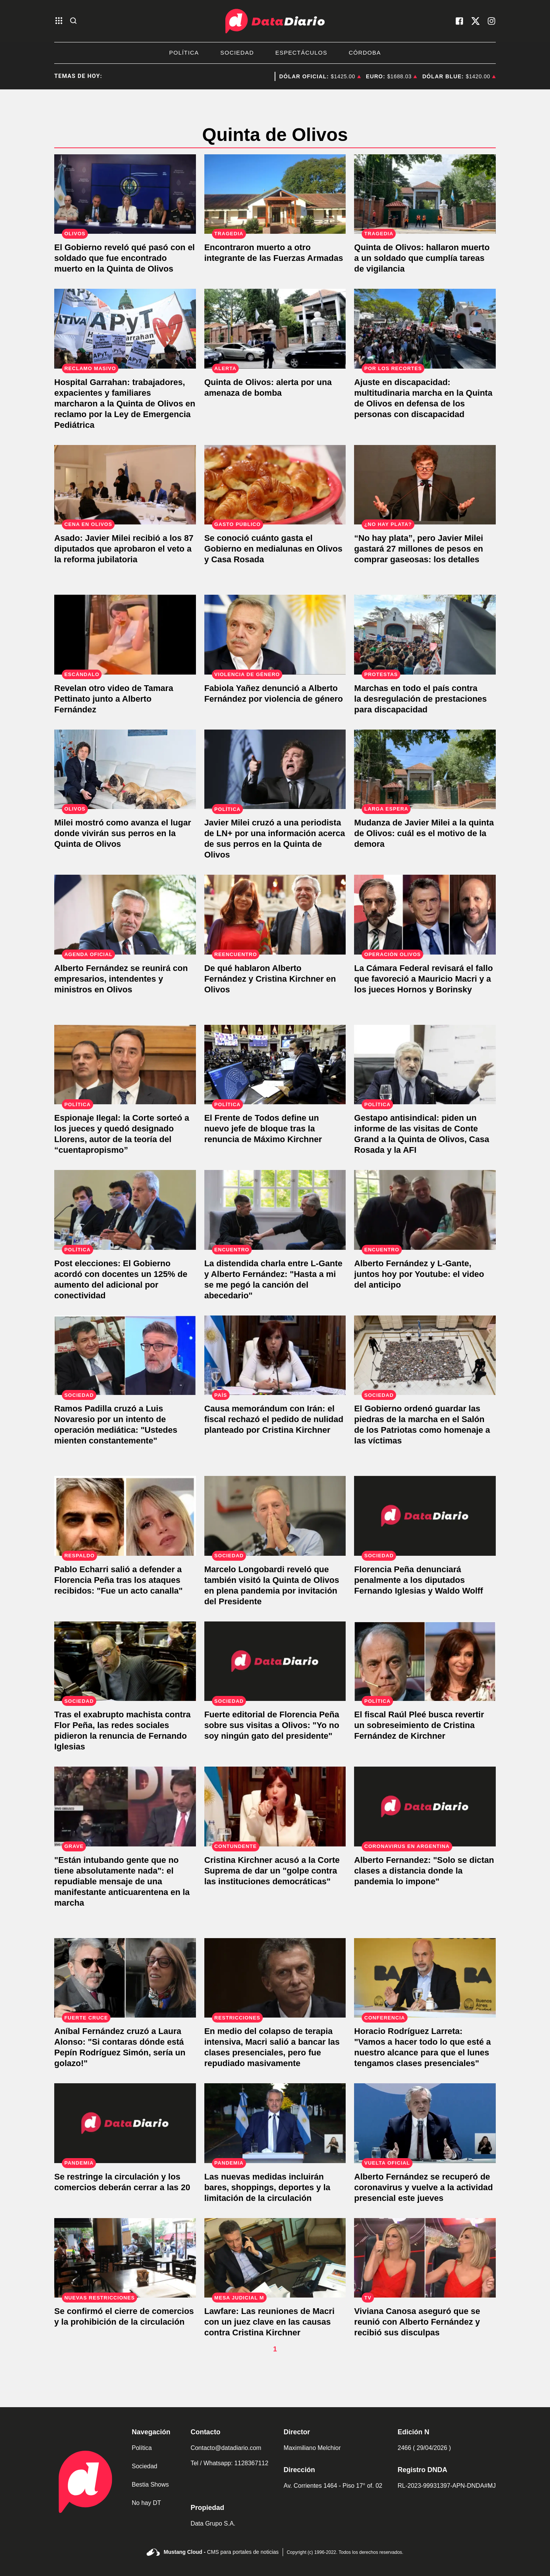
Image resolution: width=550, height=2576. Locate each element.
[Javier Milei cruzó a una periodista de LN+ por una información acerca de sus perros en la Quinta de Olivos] (275, 769)
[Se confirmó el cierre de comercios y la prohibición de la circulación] (125, 2258)
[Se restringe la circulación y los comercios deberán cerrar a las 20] (125, 2123)
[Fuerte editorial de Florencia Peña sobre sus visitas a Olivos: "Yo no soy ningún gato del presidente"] (275, 1661)
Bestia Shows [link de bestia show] (150, 2484)
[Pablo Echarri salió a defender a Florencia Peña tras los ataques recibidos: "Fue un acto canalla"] (125, 1516)
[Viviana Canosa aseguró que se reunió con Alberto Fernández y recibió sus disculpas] (425, 2258)
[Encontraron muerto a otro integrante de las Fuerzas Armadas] (275, 194)
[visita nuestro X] (475, 21)
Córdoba (365, 52)
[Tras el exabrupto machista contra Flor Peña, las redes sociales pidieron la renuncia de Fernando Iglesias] (125, 1661)
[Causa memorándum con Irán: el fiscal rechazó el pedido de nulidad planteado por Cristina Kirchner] (275, 1355)
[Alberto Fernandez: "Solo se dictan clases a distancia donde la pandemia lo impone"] (425, 1806)
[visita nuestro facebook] (459, 21)
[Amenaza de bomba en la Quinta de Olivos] (275, 329)
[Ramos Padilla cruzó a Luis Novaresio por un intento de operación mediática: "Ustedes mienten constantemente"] (125, 1355)
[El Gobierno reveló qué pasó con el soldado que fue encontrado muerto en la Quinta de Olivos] (125, 194)
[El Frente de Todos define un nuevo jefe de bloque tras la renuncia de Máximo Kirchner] (275, 1065)
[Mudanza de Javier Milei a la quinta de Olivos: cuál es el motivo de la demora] (425, 769)
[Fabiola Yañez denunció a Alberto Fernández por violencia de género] (275, 635)
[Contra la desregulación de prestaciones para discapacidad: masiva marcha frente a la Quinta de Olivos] (425, 635)
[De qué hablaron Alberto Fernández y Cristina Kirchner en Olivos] (275, 915)
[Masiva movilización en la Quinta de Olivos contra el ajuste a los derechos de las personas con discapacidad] (425, 329)
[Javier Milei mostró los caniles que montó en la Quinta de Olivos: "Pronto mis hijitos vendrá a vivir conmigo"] (125, 769)
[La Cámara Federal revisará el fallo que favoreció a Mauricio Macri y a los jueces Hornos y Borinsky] (425, 915)
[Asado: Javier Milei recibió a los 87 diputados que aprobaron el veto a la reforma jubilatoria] (125, 485)
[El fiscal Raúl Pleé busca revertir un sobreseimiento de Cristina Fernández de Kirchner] (425, 1661)
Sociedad (237, 52)
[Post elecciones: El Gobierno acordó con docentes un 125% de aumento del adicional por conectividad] (125, 1210)
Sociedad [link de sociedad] (144, 2466)
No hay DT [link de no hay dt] (146, 2503)
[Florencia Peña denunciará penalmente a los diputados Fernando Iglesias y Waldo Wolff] (425, 1516)
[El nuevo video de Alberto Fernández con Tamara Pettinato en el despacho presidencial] (125, 635)
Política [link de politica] (142, 2448)
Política (184, 52)
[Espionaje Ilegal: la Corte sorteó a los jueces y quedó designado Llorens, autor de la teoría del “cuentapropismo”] (125, 1065)
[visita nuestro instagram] (491, 21)
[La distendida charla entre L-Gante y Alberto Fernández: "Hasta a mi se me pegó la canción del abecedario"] (275, 1210)
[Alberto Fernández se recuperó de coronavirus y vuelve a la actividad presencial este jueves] (425, 2123)
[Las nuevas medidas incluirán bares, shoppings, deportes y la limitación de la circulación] (275, 2123)
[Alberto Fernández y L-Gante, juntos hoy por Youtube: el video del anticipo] (425, 1210)
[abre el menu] (58, 21)
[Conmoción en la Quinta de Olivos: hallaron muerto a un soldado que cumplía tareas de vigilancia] (425, 194)
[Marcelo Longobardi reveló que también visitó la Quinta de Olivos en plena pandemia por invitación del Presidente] (275, 1516)
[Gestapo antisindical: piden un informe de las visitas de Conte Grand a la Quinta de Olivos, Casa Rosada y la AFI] (425, 1065)
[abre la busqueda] (73, 21)
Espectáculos (301, 52)
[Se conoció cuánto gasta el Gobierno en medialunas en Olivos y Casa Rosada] (275, 485)
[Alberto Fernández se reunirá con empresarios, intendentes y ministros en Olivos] (125, 915)
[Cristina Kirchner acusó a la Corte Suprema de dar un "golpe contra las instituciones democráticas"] (275, 1806)
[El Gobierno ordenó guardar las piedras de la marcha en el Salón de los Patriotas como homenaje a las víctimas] (425, 1355)
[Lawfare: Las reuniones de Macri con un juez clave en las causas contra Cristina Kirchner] (275, 2258)
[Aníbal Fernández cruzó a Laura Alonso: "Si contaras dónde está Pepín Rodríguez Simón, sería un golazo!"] (125, 1978)
